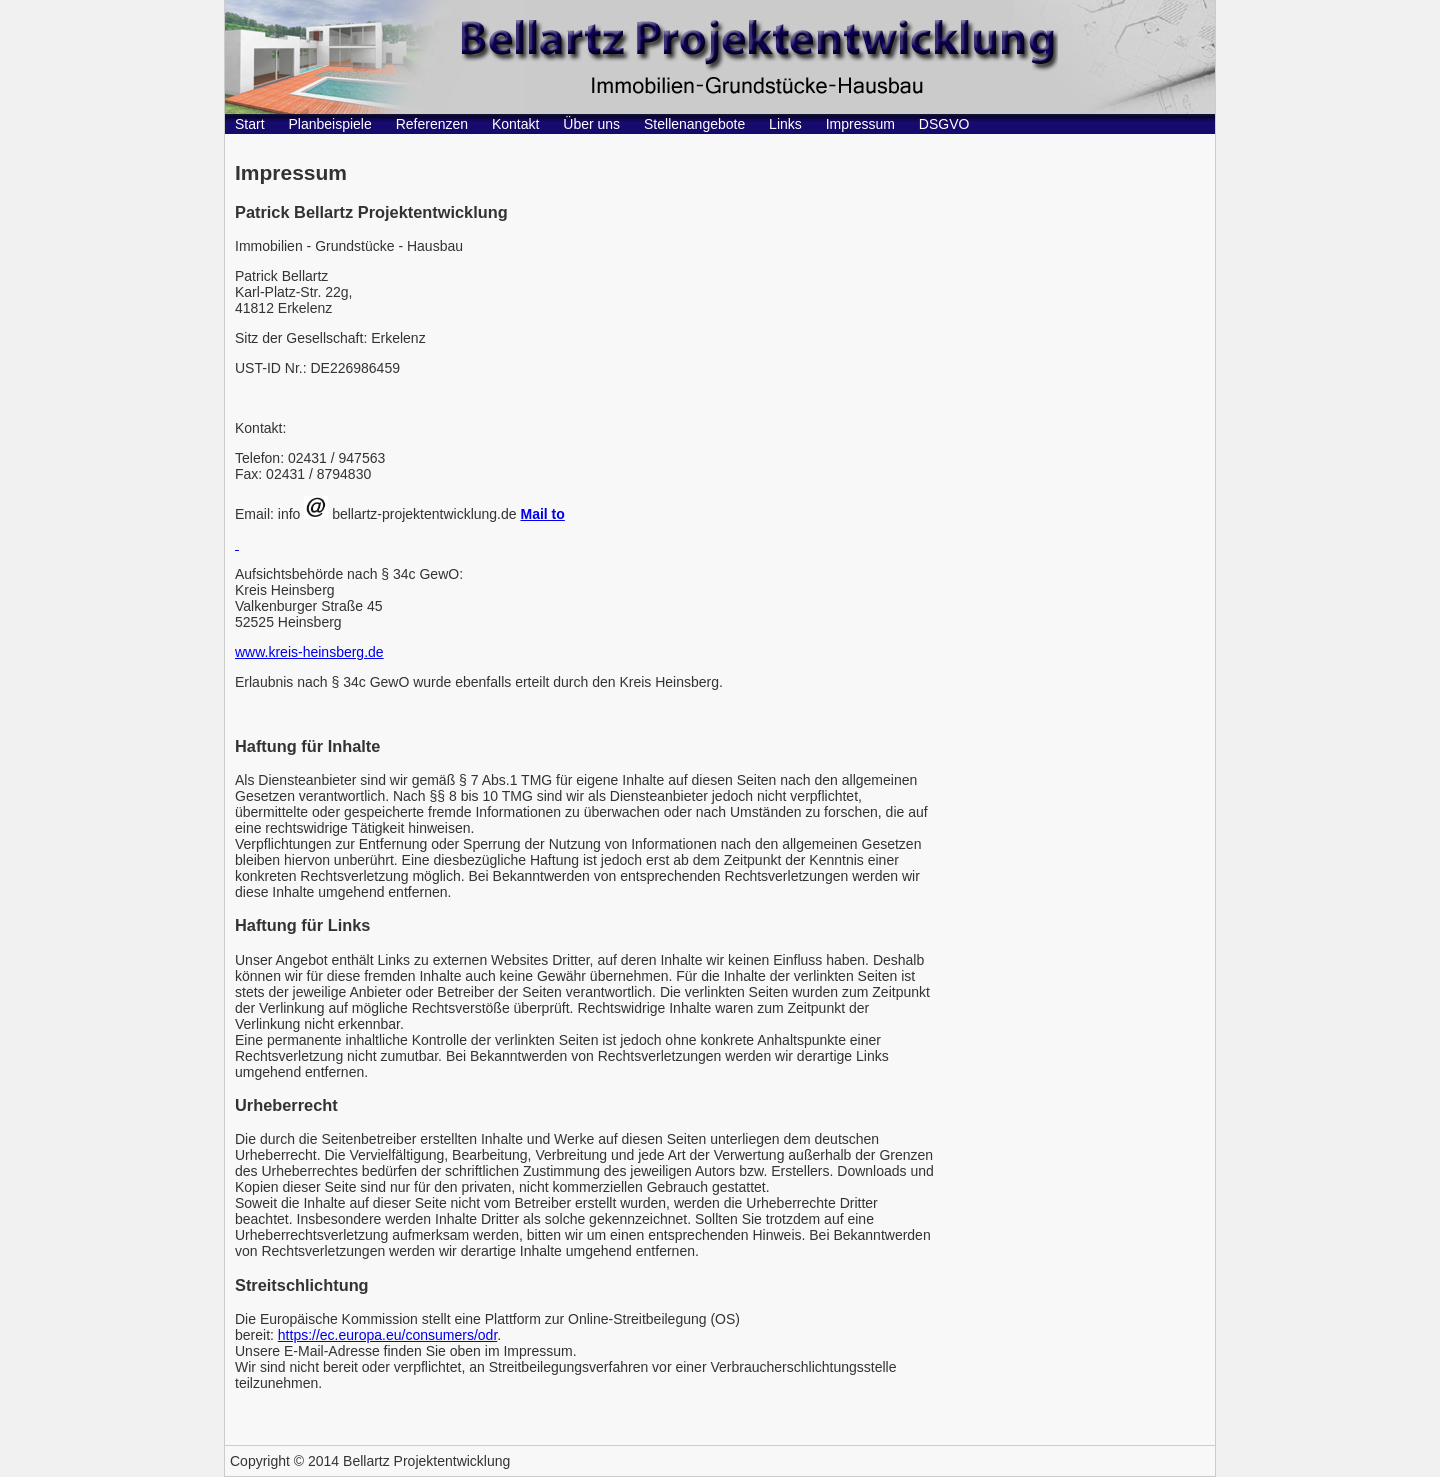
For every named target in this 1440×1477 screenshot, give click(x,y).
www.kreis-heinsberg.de (309, 652)
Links (785, 124)
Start (250, 124)
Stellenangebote (694, 124)
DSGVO (944, 124)
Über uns (591, 124)
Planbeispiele (329, 124)
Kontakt (515, 124)
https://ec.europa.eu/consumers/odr (387, 1335)
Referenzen (432, 124)
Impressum (860, 124)
